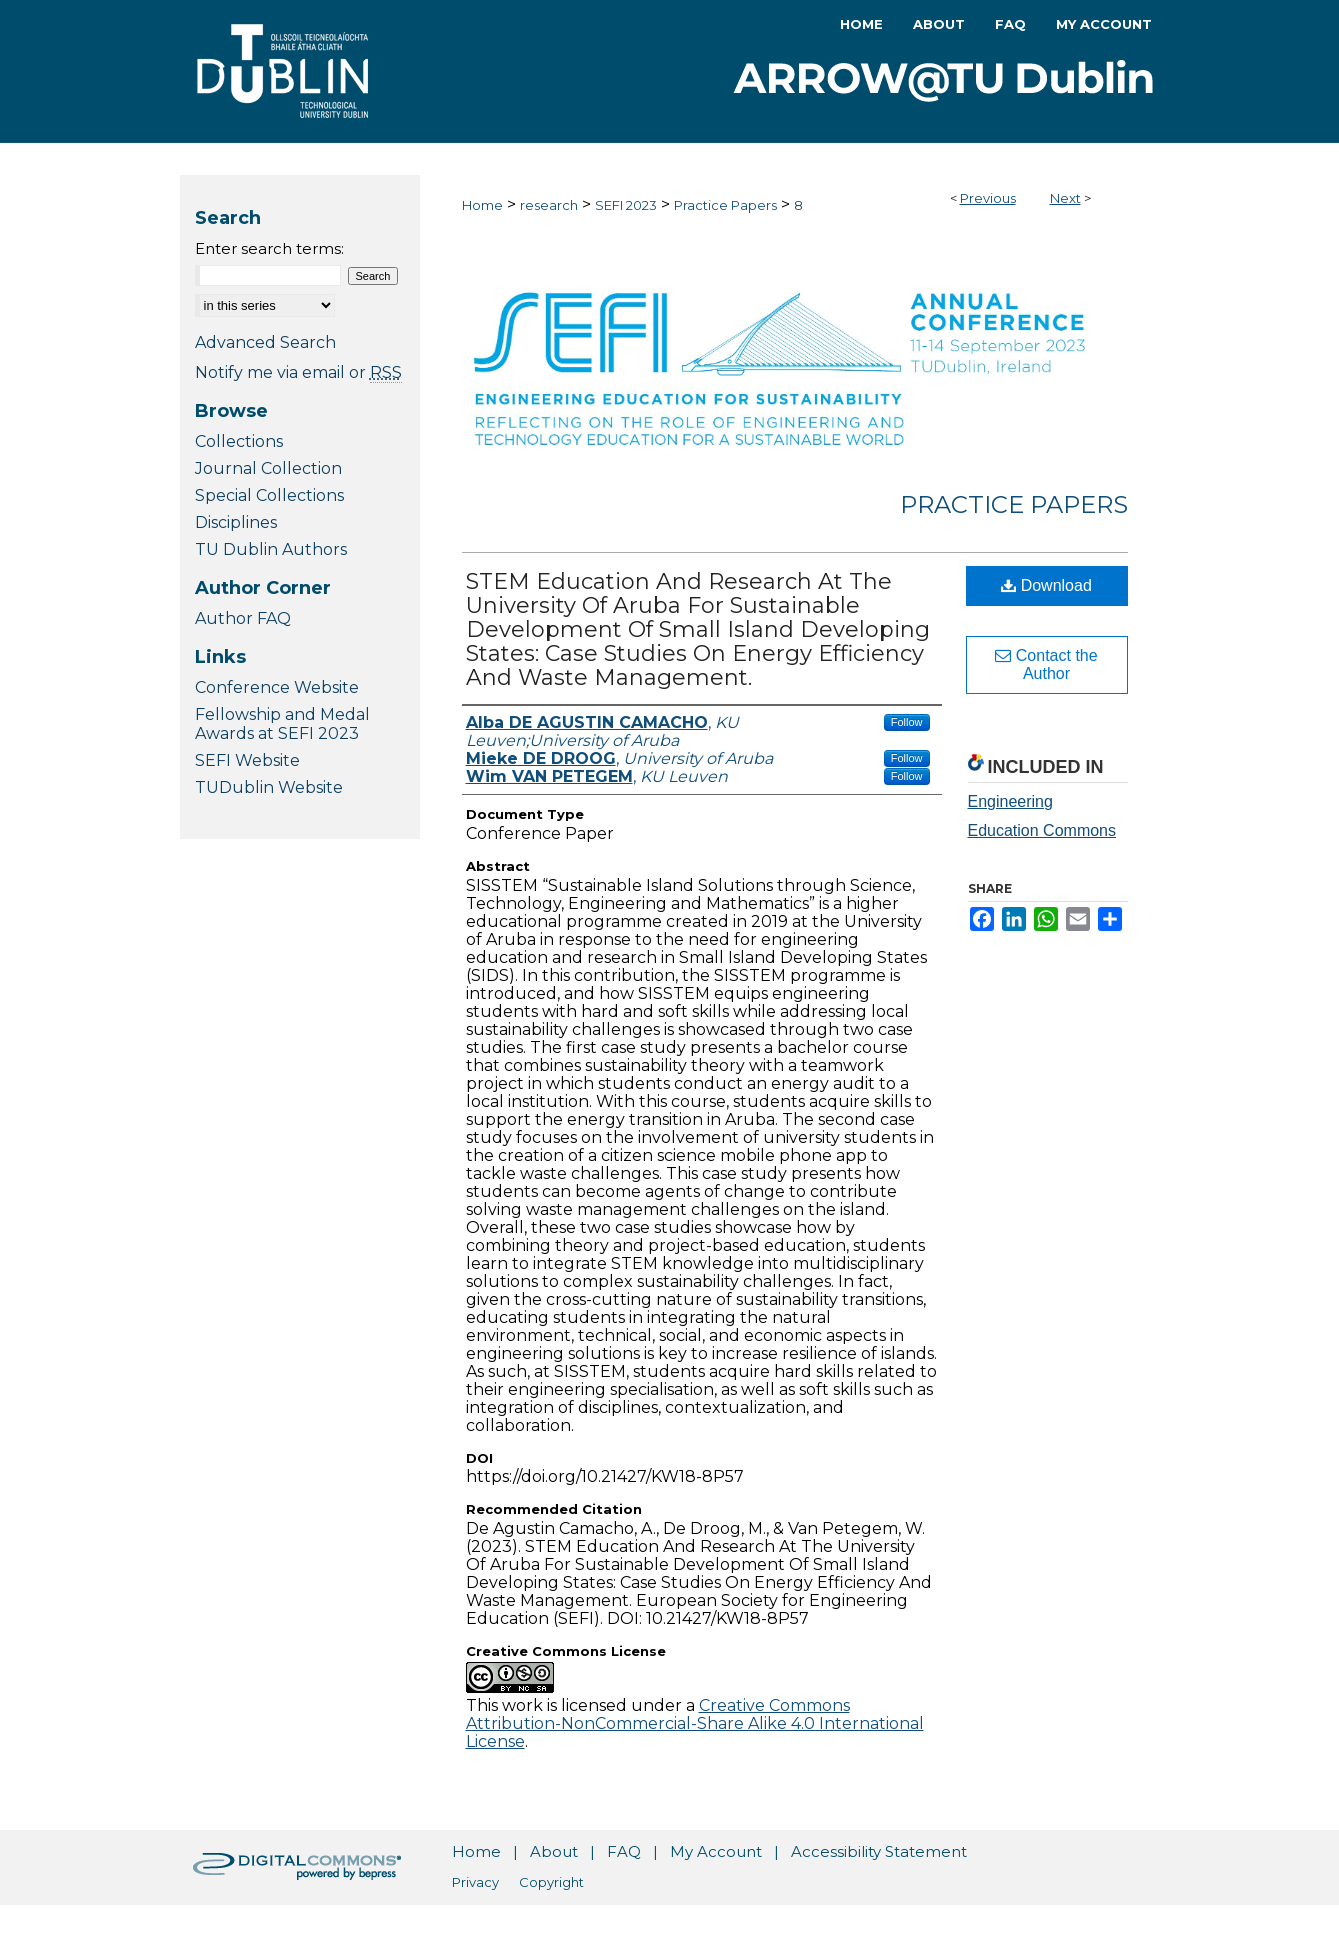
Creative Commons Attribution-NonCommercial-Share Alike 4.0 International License (695, 1723)
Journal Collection (268, 468)
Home (482, 205)
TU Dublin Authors (271, 549)
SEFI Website (247, 760)
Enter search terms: (269, 248)
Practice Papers (725, 205)
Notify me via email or (298, 372)
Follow (907, 722)
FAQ (624, 1851)
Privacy (475, 1882)
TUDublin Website (269, 787)
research (549, 205)
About (554, 1851)
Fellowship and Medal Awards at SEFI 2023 (282, 724)
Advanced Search (265, 342)
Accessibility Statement (879, 1851)
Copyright (551, 1882)
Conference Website (277, 687)
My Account (716, 1851)
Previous (988, 198)
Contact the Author (1046, 664)
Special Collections (269, 495)
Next (1065, 198)
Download (1046, 585)
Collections (239, 441)
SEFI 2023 (626, 205)
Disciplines (236, 522)
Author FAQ (243, 618)
